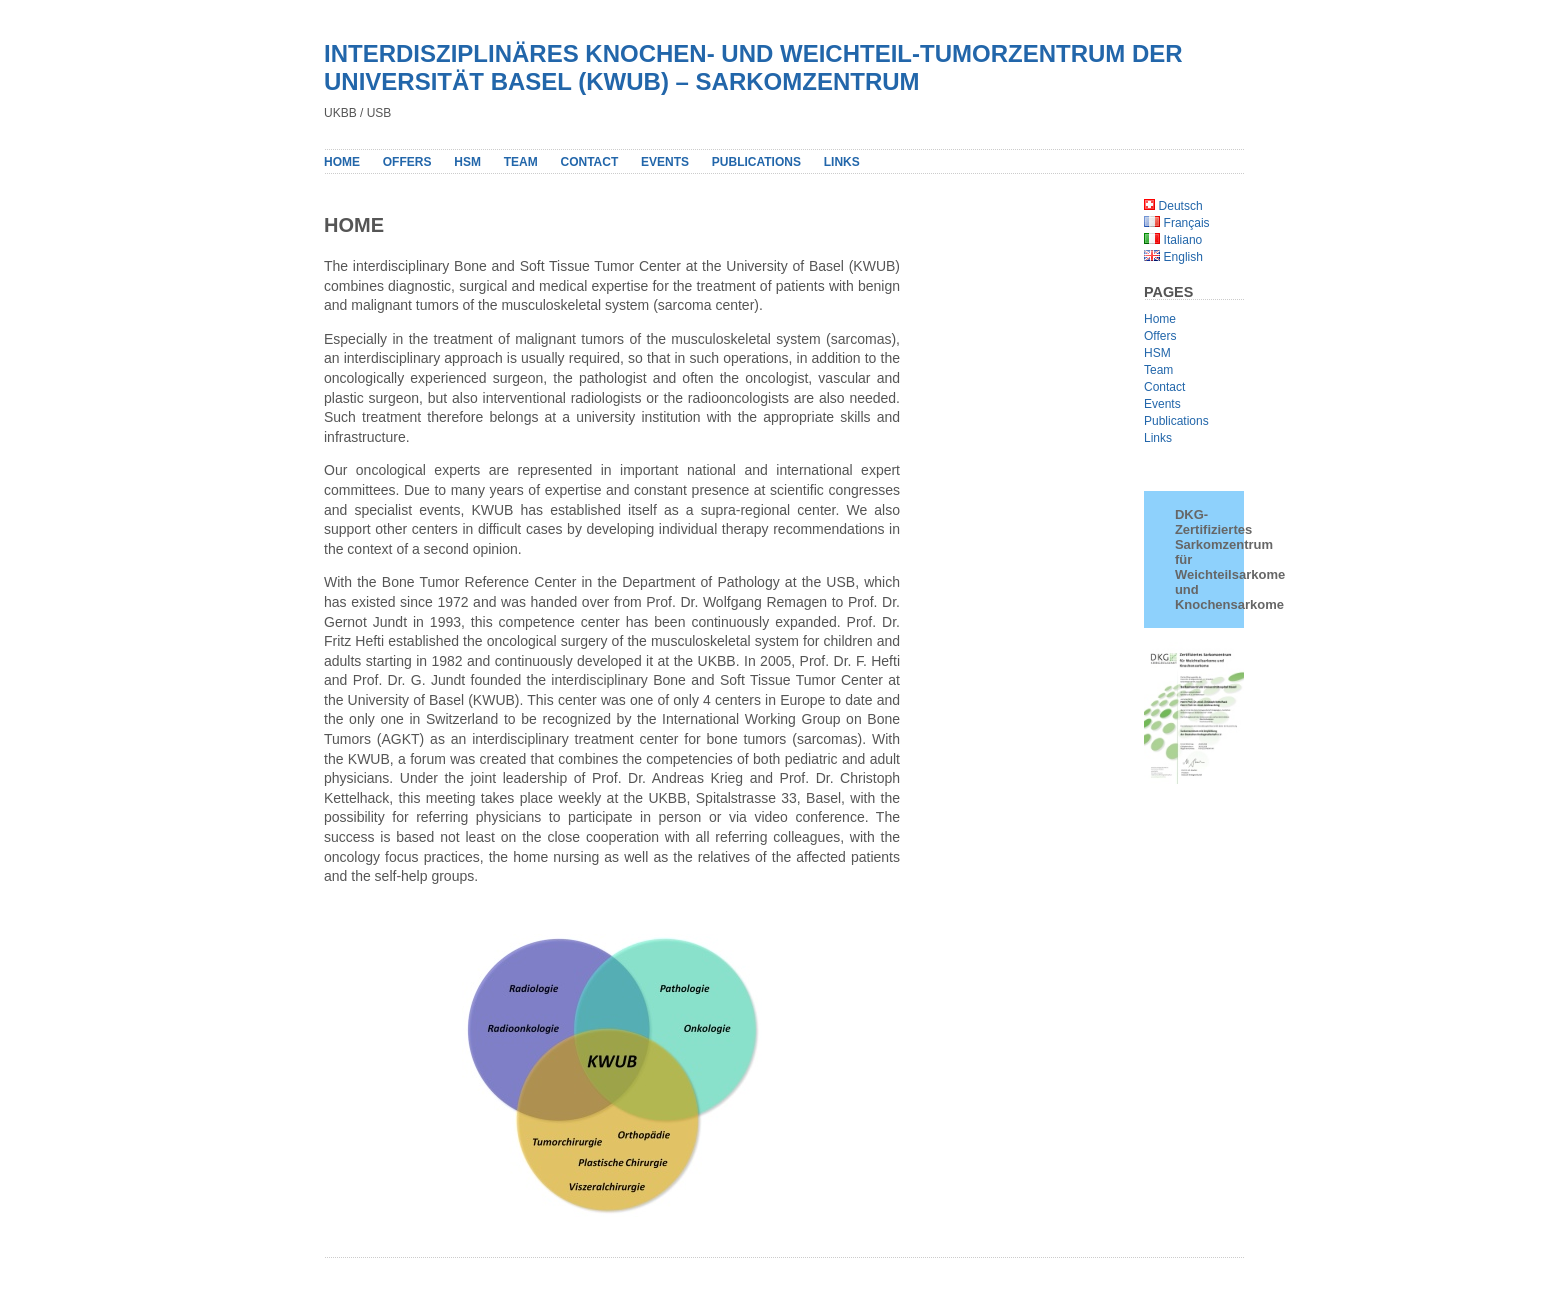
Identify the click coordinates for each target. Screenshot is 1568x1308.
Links (842, 162)
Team (521, 162)
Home (342, 162)
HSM (467, 162)
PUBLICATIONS (756, 162)
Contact (589, 162)
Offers (407, 162)
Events (665, 162)
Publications (1176, 421)
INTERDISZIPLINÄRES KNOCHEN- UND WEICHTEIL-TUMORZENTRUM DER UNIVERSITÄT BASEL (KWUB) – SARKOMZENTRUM (753, 67)
